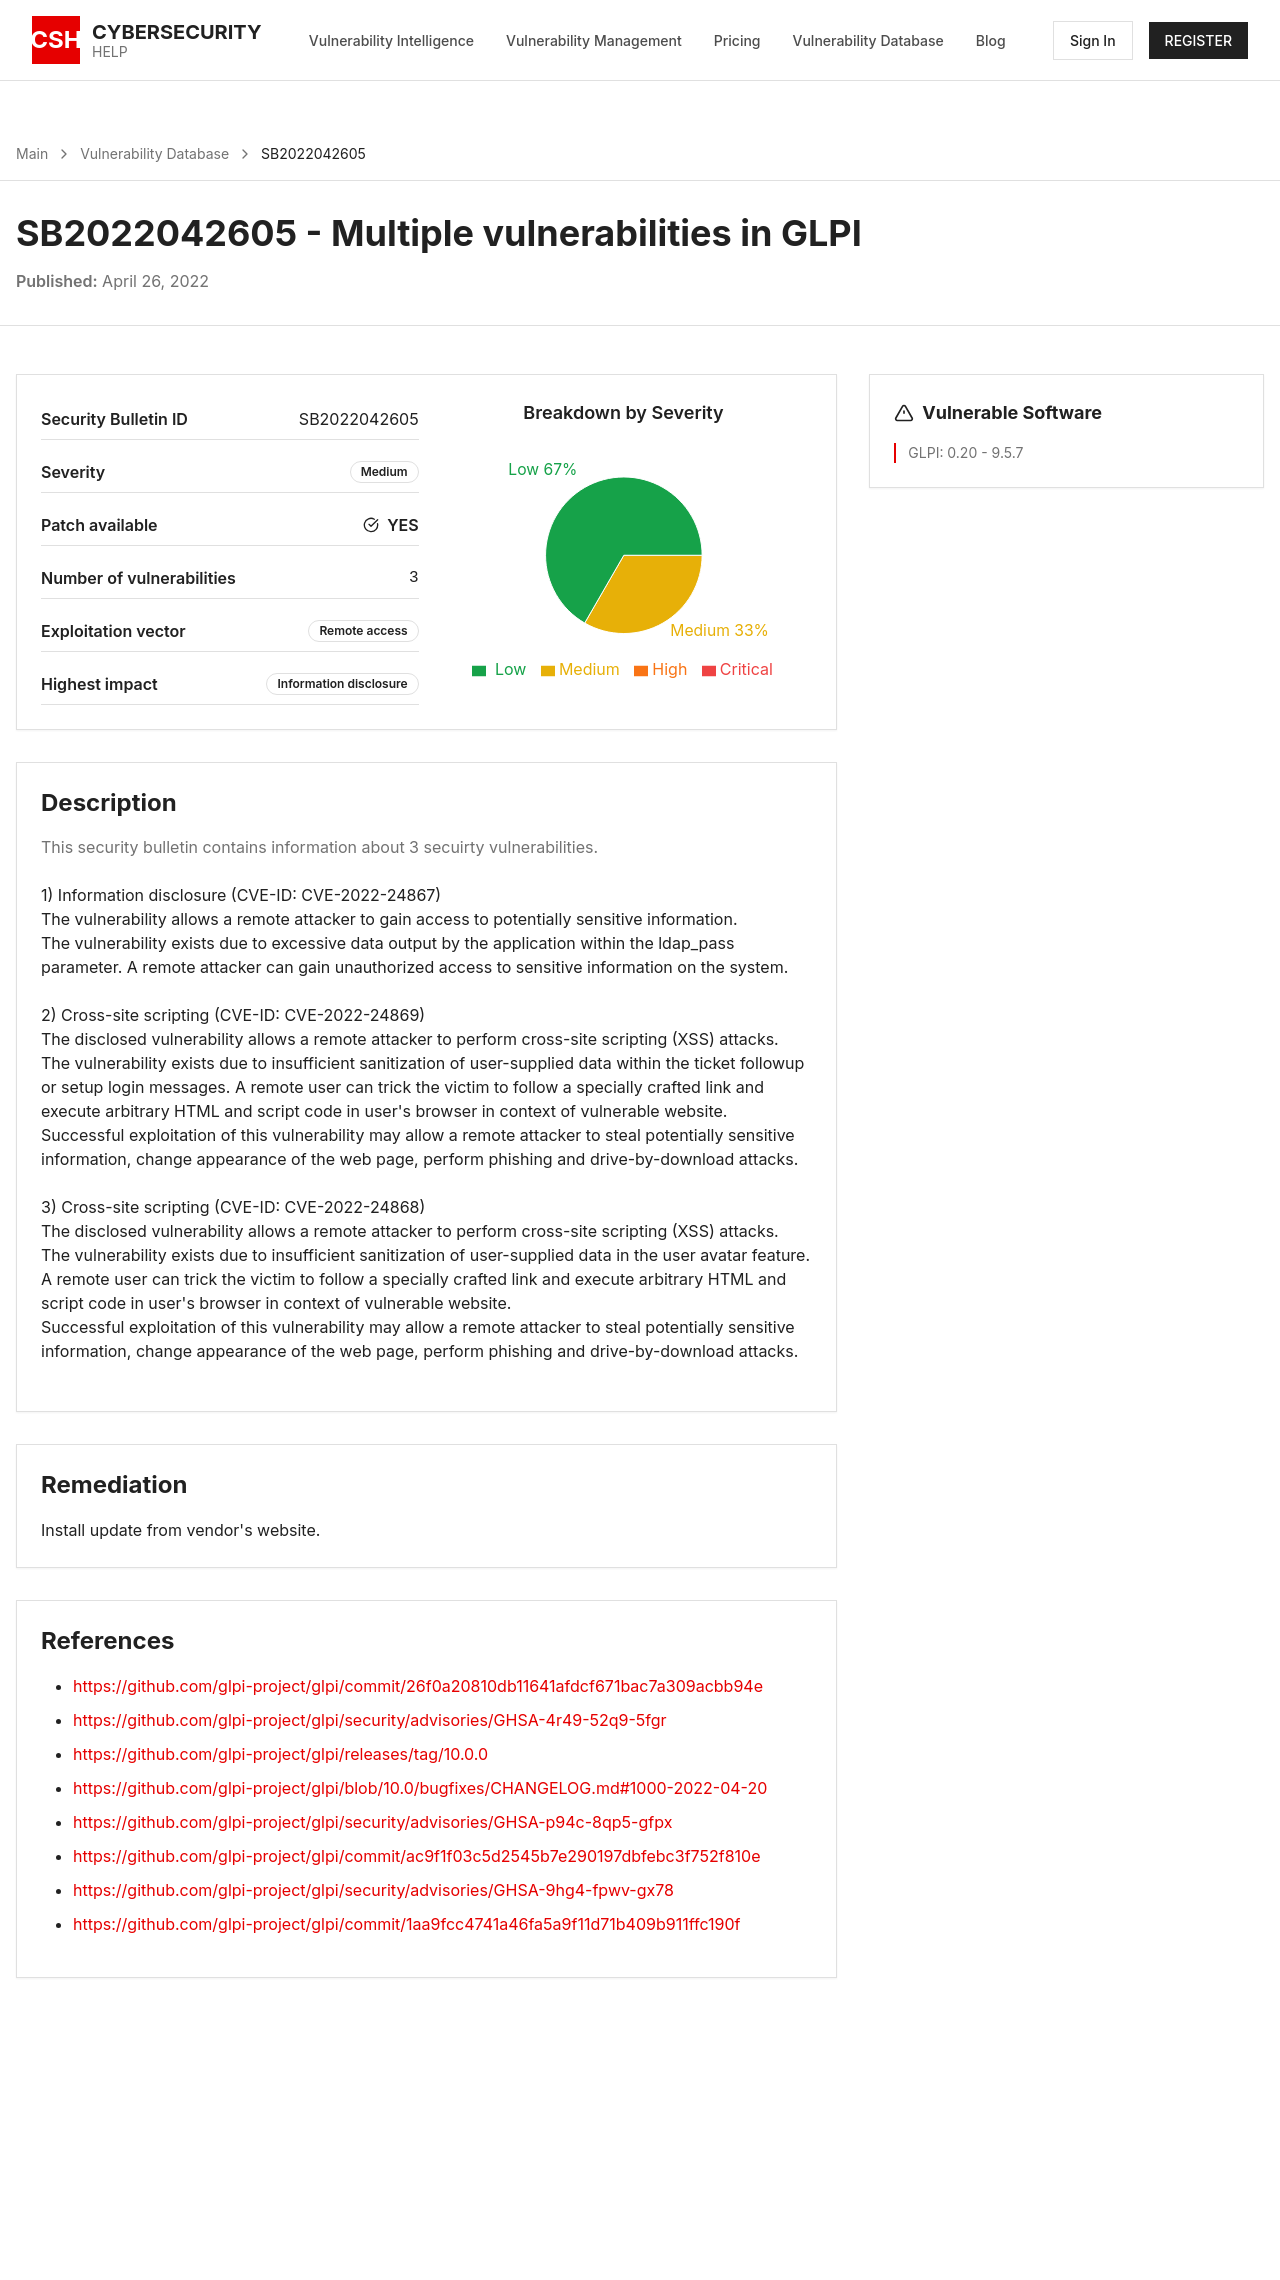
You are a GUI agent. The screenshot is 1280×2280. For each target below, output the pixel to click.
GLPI (923, 452)
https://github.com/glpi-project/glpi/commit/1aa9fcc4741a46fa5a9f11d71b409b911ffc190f (406, 1924)
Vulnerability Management (594, 40)
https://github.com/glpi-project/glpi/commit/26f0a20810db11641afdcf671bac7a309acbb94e (418, 1686)
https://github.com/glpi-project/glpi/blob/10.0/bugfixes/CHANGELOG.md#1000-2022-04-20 (420, 1788)
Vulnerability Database (868, 40)
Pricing (737, 40)
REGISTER (1198, 40)
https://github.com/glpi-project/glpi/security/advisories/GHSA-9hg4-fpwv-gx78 (373, 1890)
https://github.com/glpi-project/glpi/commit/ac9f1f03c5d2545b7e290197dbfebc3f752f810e (416, 1856)
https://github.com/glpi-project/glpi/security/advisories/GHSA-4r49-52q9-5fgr (370, 1720)
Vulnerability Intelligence (391, 40)
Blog (991, 40)
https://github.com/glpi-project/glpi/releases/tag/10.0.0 (280, 1754)
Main (32, 153)
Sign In (1093, 40)
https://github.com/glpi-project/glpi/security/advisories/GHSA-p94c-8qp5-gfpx (372, 1822)
